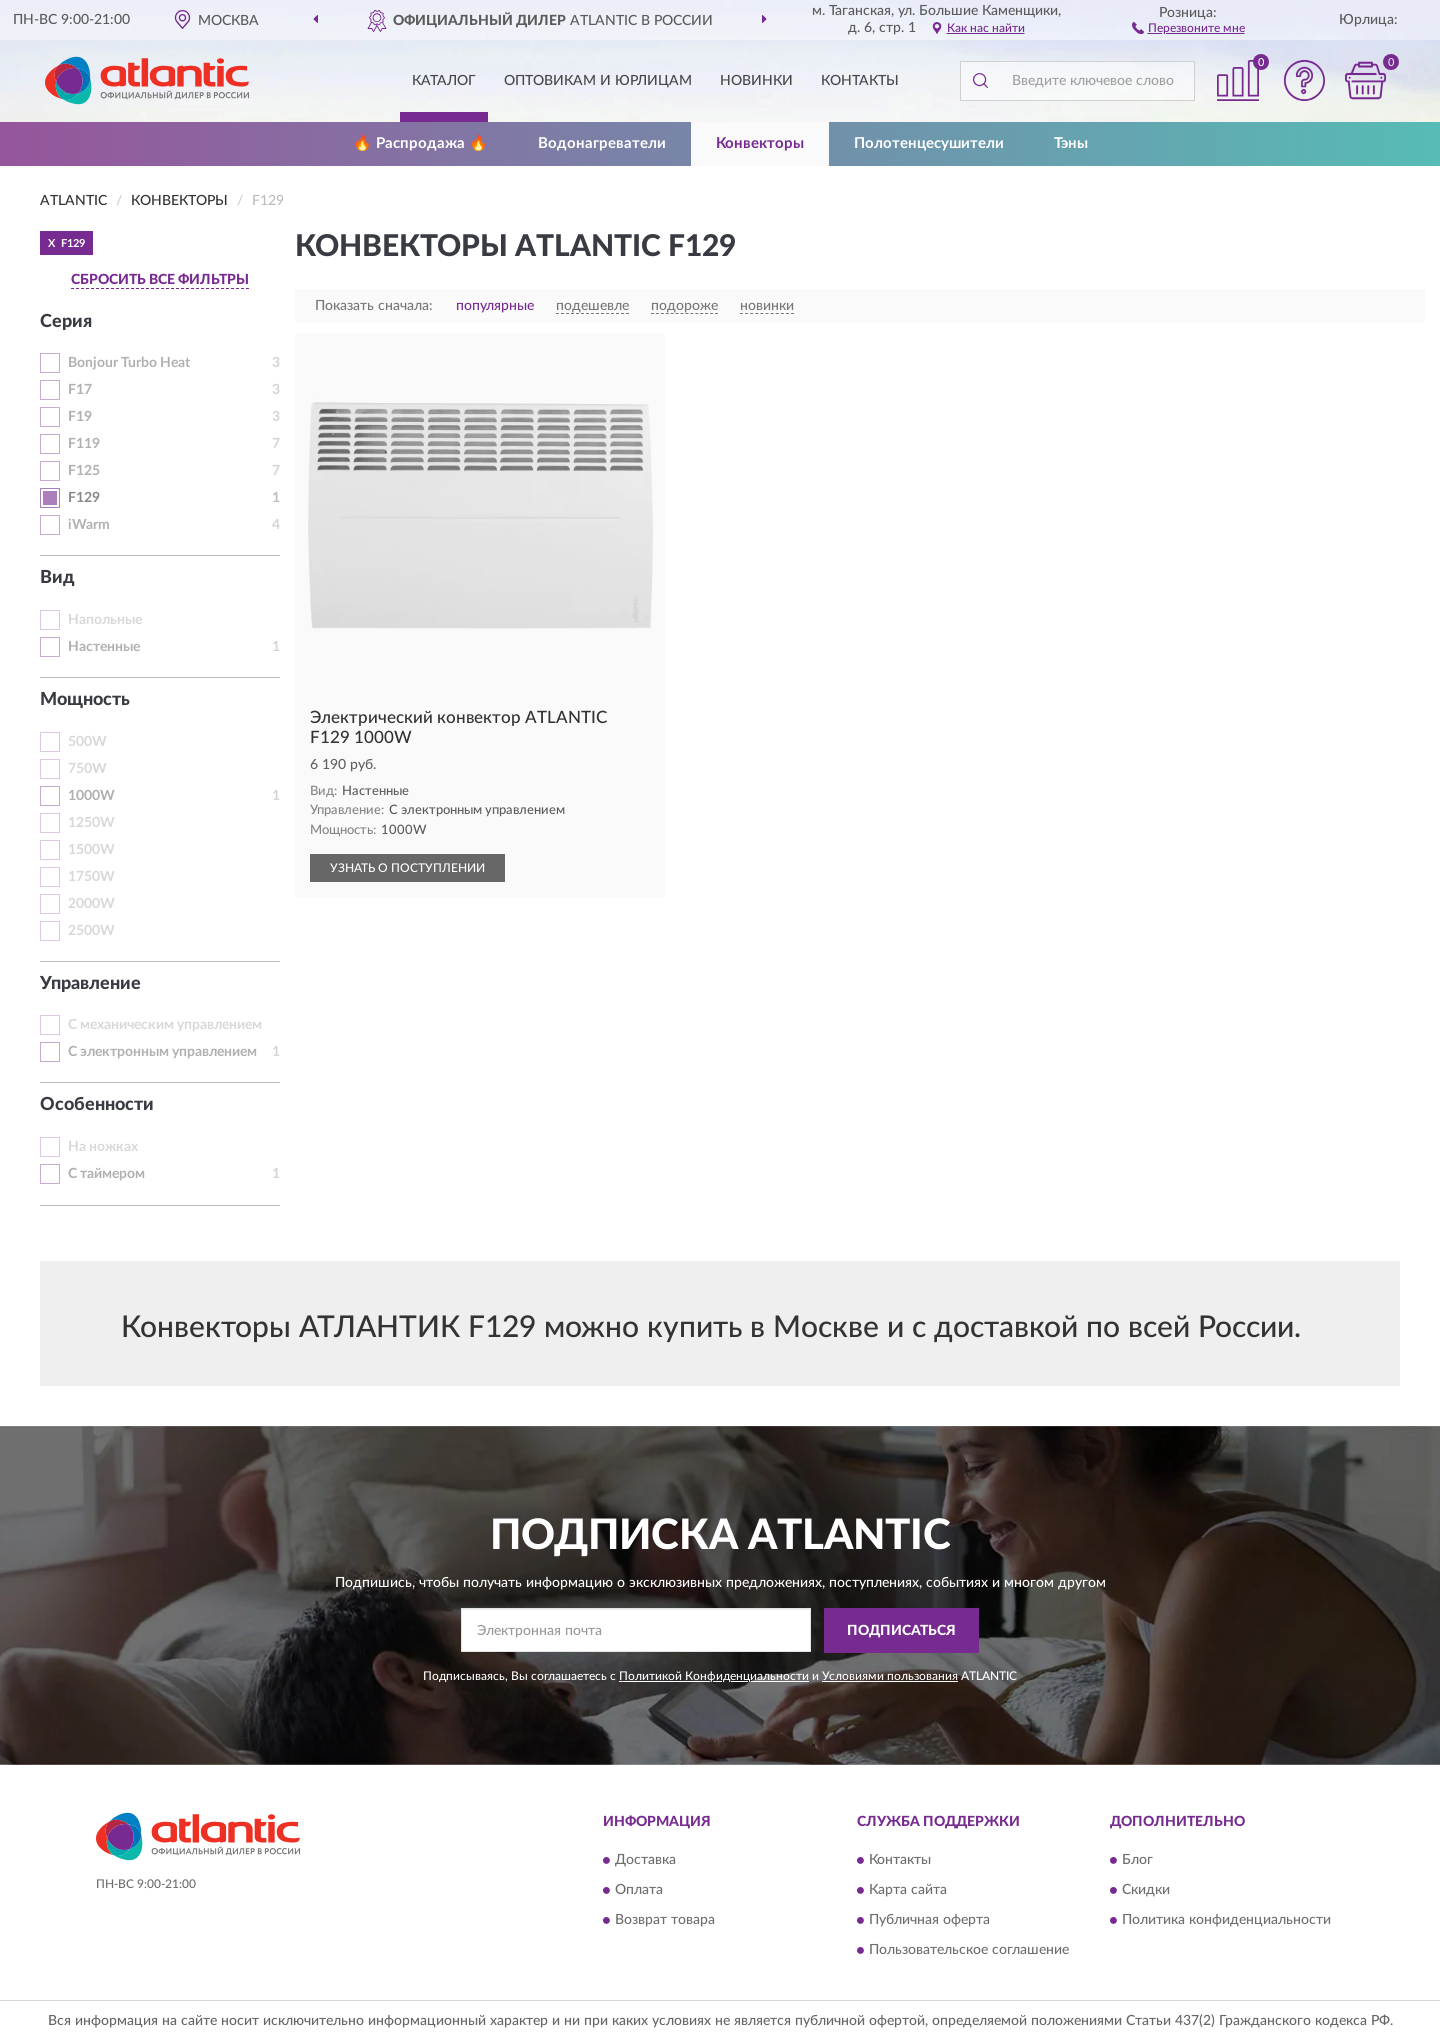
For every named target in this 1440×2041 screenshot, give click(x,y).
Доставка (645, 1861)
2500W (91, 931)
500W (87, 742)
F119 (84, 444)
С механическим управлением (165, 1025)
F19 (80, 417)
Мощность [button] (85, 700)
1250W (91, 823)
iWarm (89, 525)
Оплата (639, 1891)
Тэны (1071, 143)
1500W (91, 850)
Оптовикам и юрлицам (598, 81)
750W (87, 769)
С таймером (106, 1174)
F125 (84, 471)
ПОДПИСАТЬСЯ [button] (901, 1631)
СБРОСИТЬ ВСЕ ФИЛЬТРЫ (160, 280)
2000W (91, 904)
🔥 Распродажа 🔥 (420, 143)
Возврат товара (665, 1921)
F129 (84, 498)
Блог (1137, 1861)
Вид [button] (57, 578)
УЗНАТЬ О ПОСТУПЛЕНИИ (407, 868)
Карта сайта (908, 1891)
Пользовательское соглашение (969, 1951)
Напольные (105, 620)
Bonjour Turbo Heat (129, 363)
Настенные (104, 647)
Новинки (756, 81)
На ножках (103, 1147)
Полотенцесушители (929, 143)
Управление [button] (90, 984)
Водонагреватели (602, 143)
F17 (80, 390)
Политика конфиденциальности (1226, 1921)
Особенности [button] (97, 1105)
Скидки (1146, 1891)
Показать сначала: (374, 306)
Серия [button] (66, 322)
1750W (91, 877)
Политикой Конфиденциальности (714, 1676)
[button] (1188, 27)
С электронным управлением (162, 1052)
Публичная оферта (929, 1921)
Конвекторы (760, 143)
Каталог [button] (444, 81)
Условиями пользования (890, 1676)
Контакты (860, 81)
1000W (91, 796)
